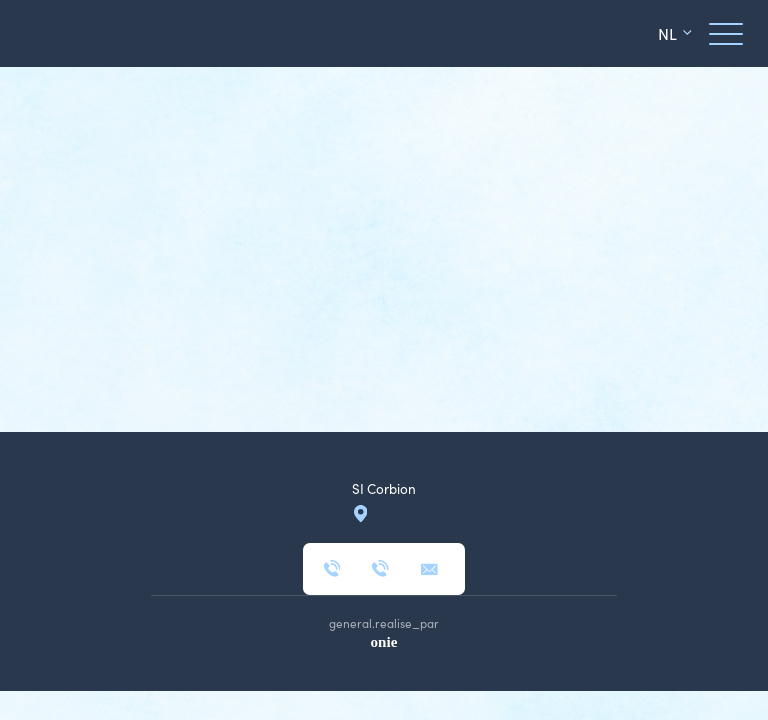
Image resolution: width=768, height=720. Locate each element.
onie (384, 642)
